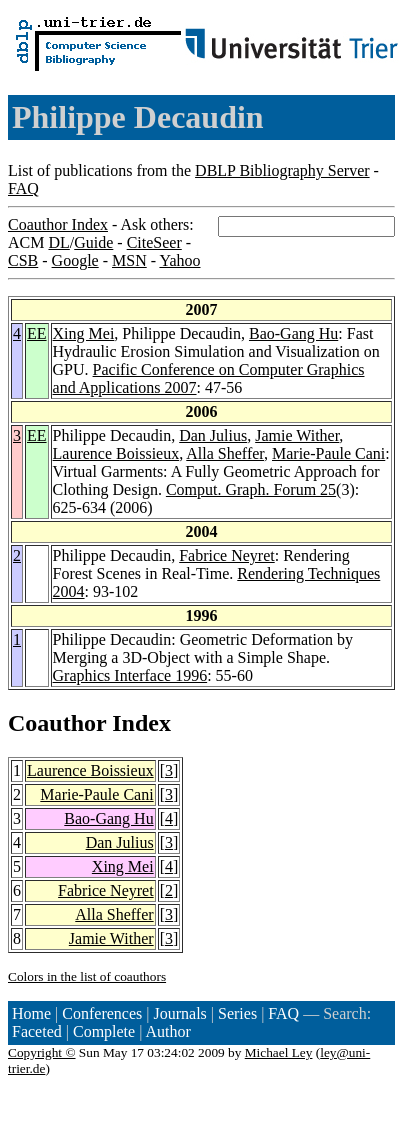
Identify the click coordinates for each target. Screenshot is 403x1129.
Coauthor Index (58, 224)
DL (58, 242)
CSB (23, 260)
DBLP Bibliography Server (282, 170)
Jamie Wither (297, 435)
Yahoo (179, 260)
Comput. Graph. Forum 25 (251, 489)
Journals (179, 1013)
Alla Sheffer (225, 453)
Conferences (102, 1013)
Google (75, 260)
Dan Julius (213, 435)
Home (31, 1013)
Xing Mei (84, 333)
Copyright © (42, 1052)
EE (37, 333)
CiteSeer (154, 242)
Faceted (37, 1031)
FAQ (23, 188)
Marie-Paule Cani (328, 453)
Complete (104, 1031)
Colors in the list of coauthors (87, 976)
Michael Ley (279, 1052)
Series (237, 1013)
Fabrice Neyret (227, 555)
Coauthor (57, 723)
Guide (93, 242)
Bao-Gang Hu (293, 333)
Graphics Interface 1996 (130, 675)
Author (168, 1031)
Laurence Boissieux (116, 453)
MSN (129, 260)
